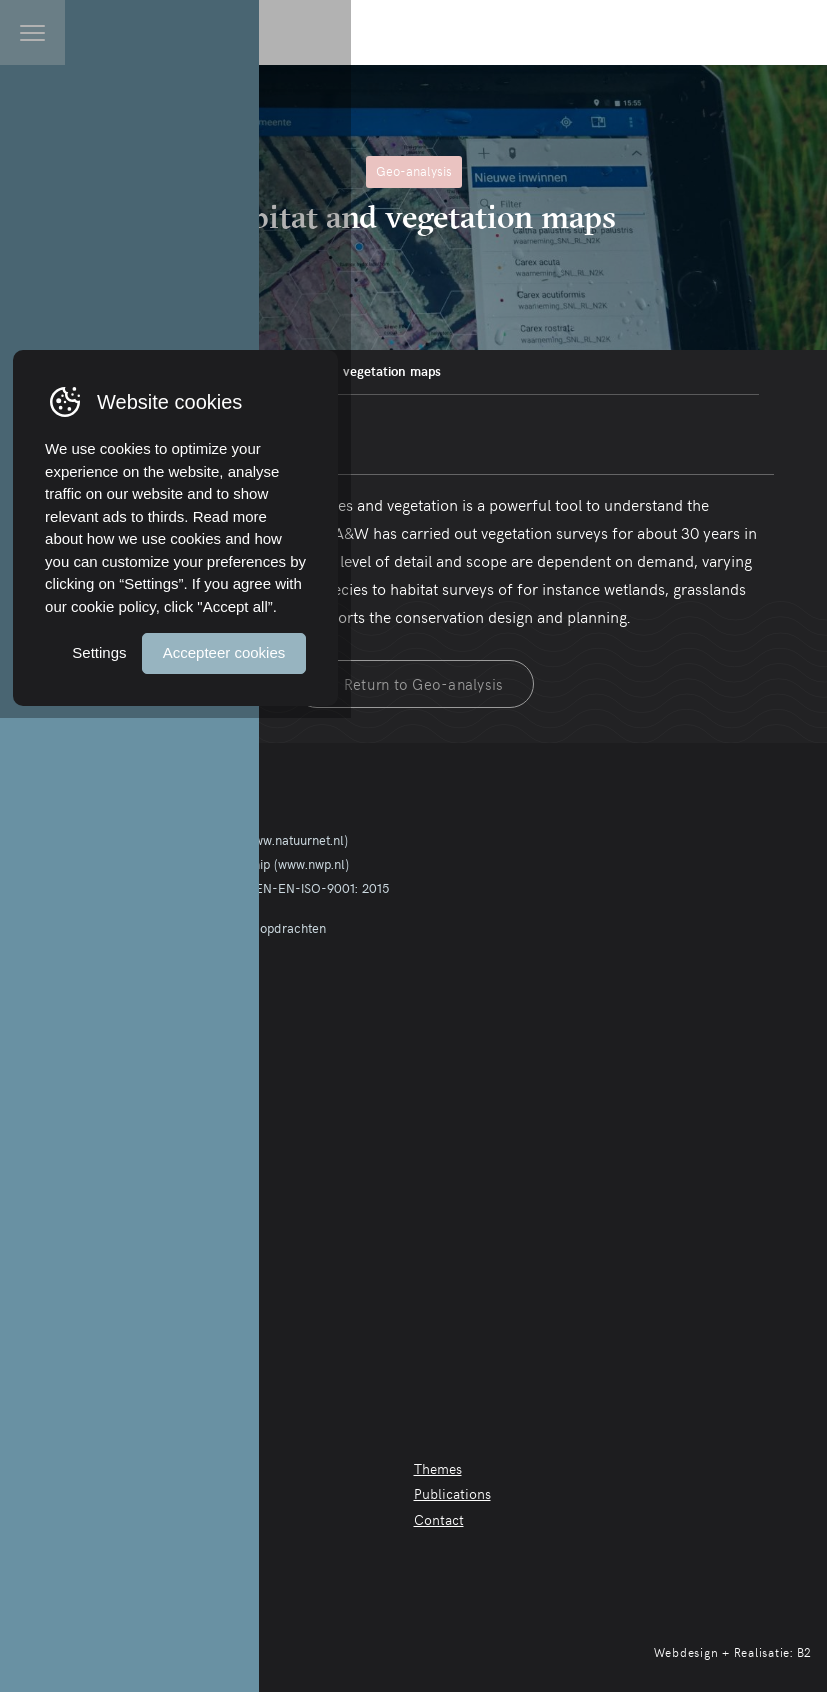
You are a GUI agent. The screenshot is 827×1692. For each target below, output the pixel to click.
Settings (555, 1609)
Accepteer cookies (692, 1609)
